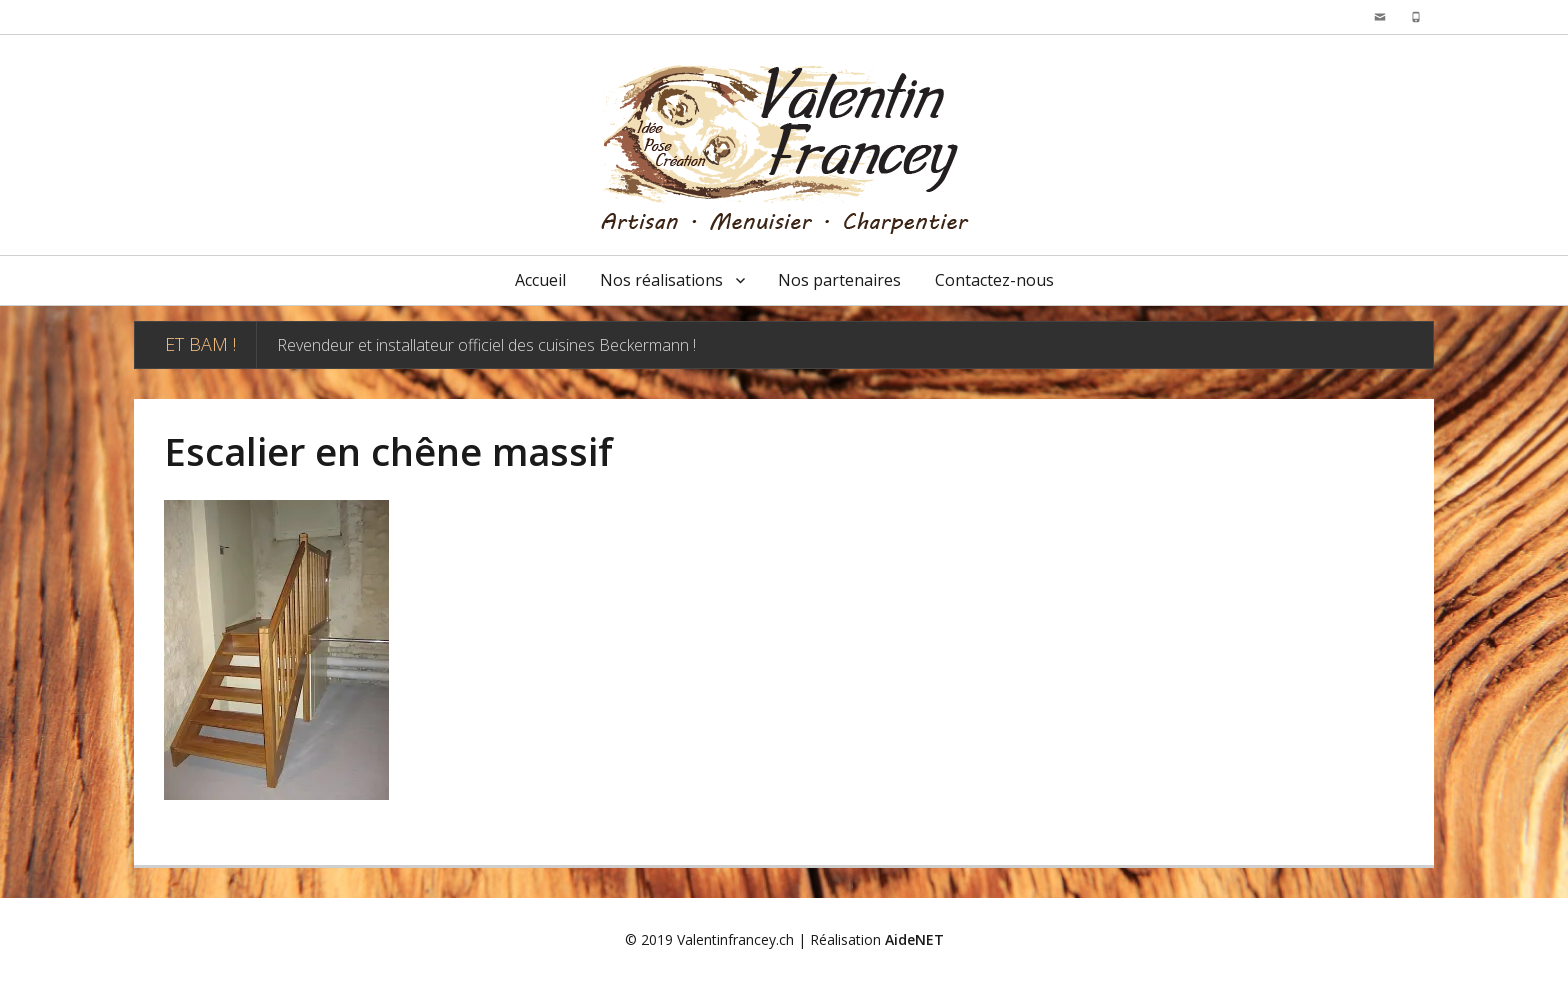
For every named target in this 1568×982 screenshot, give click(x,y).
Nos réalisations (661, 280)
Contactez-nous (994, 280)
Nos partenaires (839, 280)
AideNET (914, 939)
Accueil (540, 280)
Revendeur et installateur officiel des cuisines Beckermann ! (486, 345)
